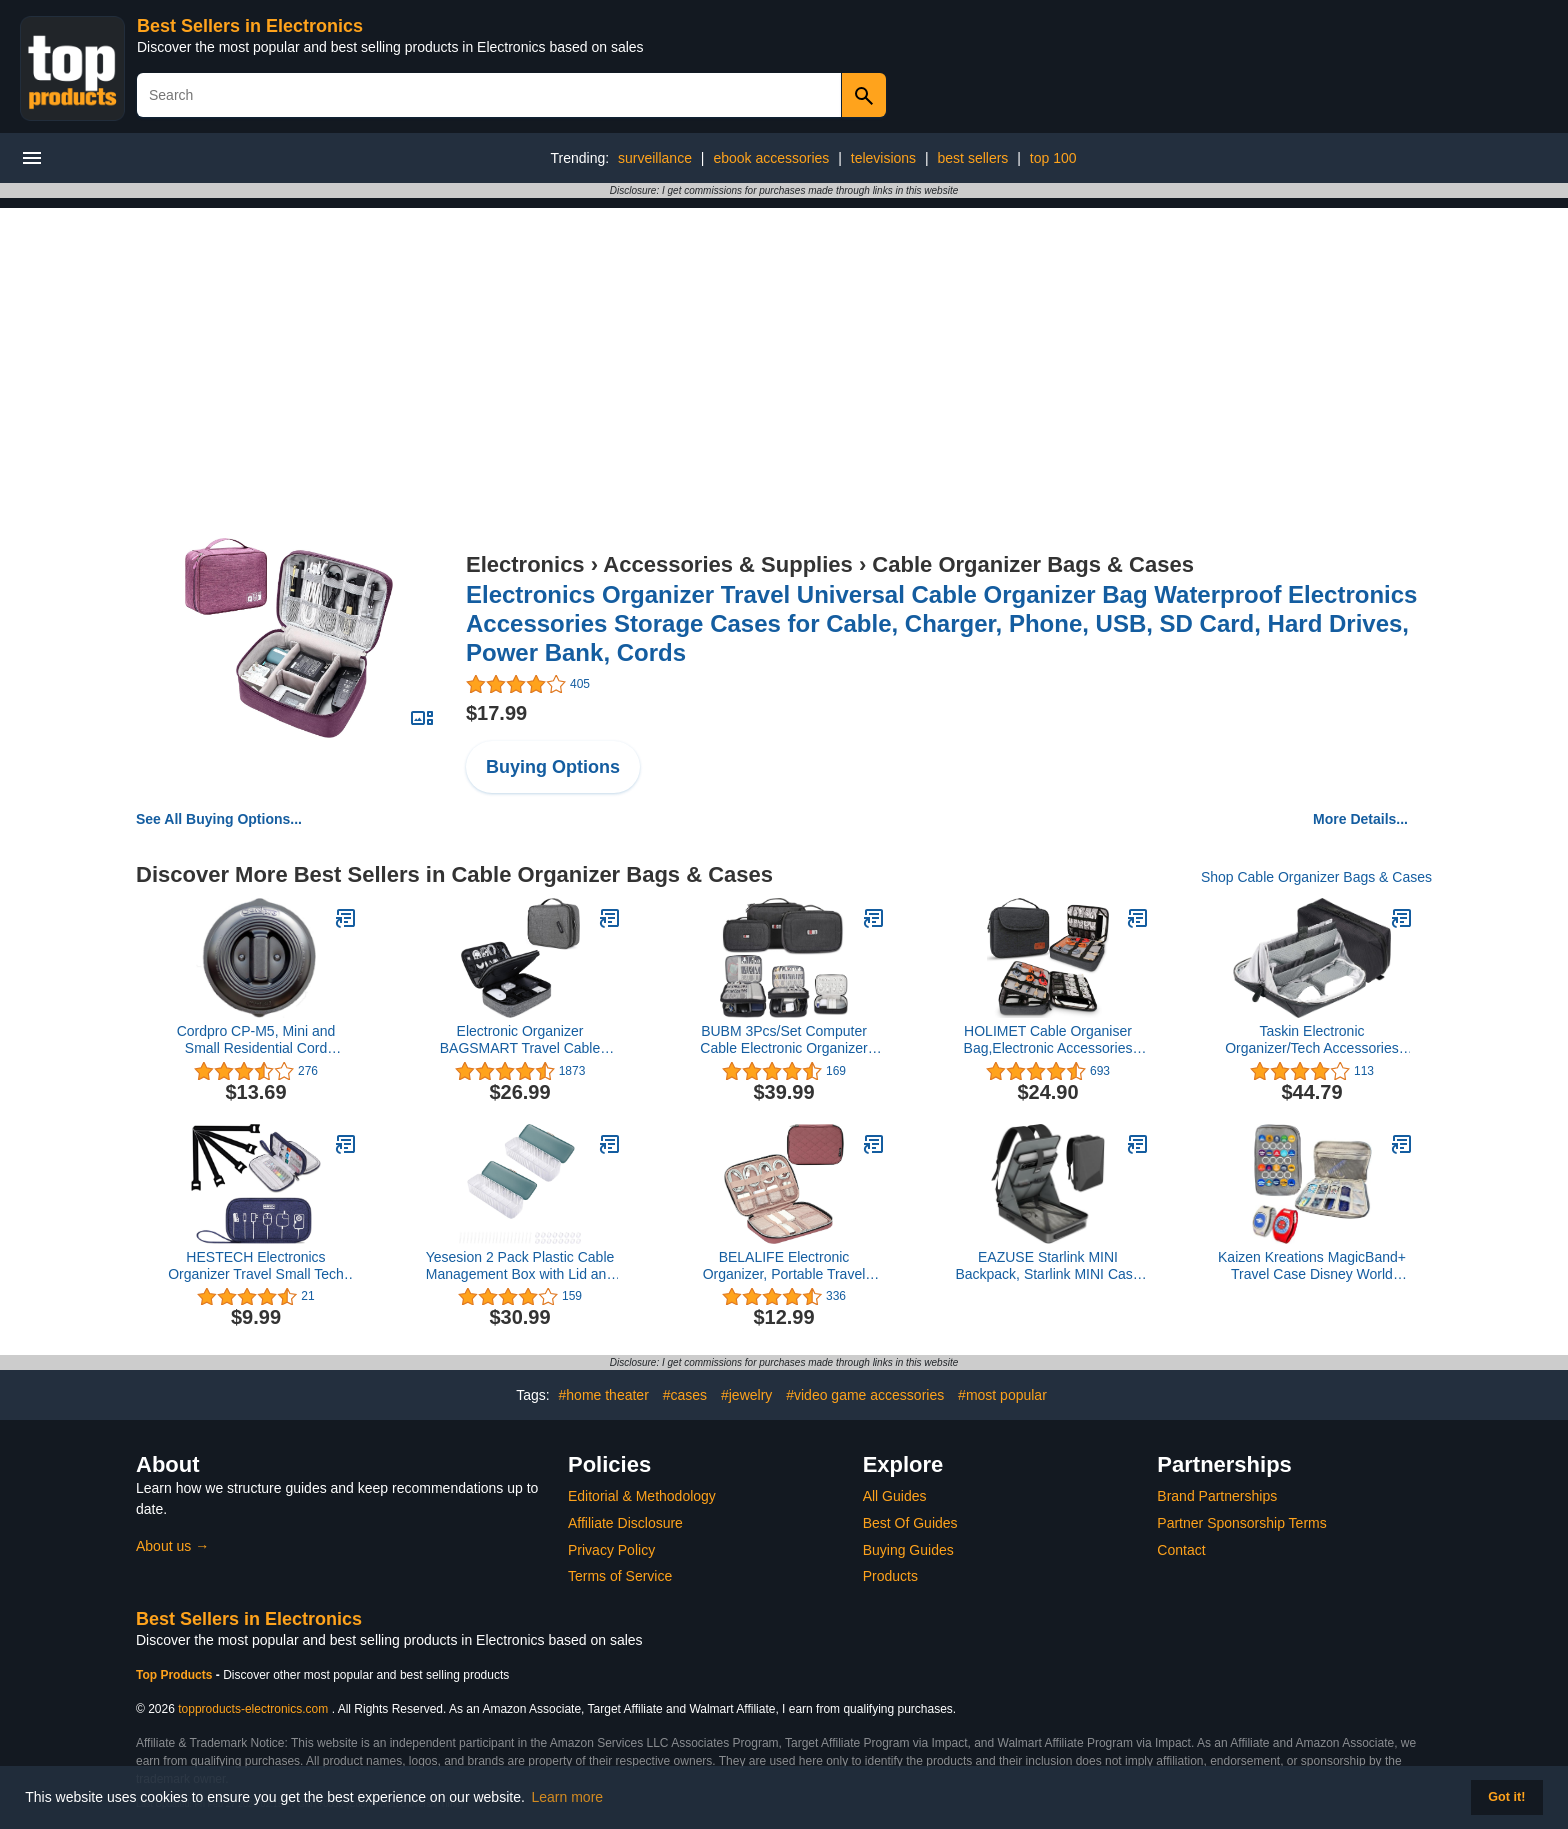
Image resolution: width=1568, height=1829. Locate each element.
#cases (685, 1395)
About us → (172, 1546)
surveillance (655, 158)
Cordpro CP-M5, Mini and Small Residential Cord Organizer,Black (256, 1040)
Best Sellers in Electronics (250, 26)
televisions (883, 158)
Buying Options (553, 767)
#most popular (1002, 1395)
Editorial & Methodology (642, 1496)
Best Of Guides (910, 1523)
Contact (1181, 1550)
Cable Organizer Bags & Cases (1033, 564)
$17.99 (496, 713)
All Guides (895, 1496)
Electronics (525, 564)
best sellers (973, 158)
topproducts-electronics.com (253, 1709)
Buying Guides (908, 1550)
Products (890, 1576)
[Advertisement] (784, 348)
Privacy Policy (611, 1550)
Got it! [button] (1506, 1797)
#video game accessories (865, 1395)
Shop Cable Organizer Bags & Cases (1316, 877)
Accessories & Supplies (727, 564)
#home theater (604, 1395)
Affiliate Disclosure (625, 1523)
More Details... (1360, 819)
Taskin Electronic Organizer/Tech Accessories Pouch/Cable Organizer (1312, 1040)
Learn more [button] (568, 1797)
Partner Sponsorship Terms (1241, 1523)
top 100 (1053, 158)
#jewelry (746, 1395)
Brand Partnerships (1217, 1496)
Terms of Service (620, 1576)
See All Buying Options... (219, 819)
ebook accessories (771, 158)
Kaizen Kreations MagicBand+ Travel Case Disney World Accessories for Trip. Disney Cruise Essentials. (1312, 1266)
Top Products (176, 1675)
